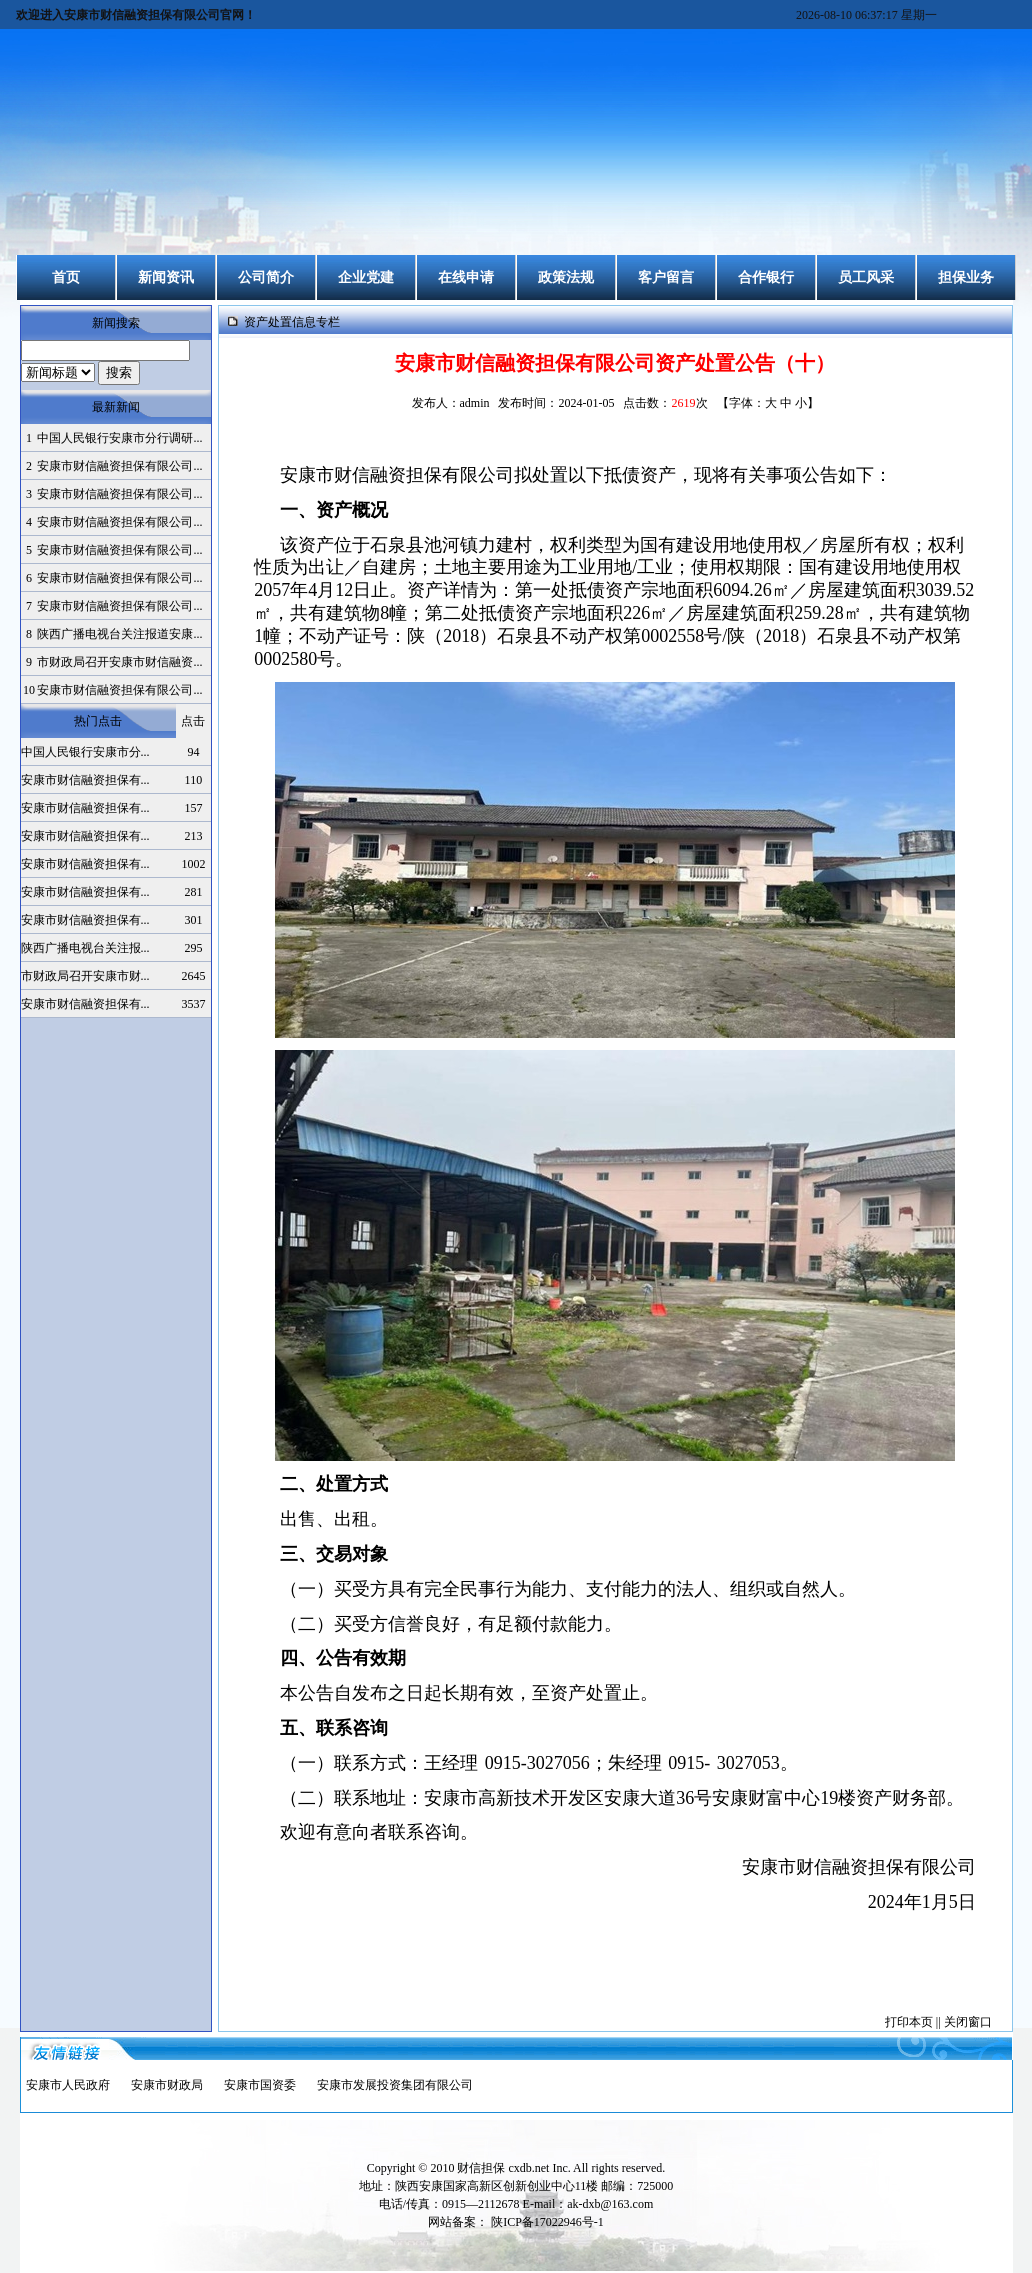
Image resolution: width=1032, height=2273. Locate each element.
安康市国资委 (260, 2085)
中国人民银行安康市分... (85, 752)
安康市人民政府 (68, 2085)
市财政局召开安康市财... (85, 976)
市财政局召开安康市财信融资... (119, 662)
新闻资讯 (166, 277)
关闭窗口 (968, 2022)
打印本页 (909, 2022)
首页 (66, 277)
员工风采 (866, 277)
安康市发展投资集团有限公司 (395, 2085)
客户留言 (666, 277)
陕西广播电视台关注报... (85, 948)
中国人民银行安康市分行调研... (119, 438)
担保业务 (966, 277)
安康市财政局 (167, 2085)
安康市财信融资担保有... (85, 780)
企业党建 (366, 277)
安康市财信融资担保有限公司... (119, 466)
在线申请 (466, 277)
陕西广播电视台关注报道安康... (119, 634)
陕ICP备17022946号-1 (547, 2222)
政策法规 (566, 277)
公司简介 (266, 277)
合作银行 (766, 277)
